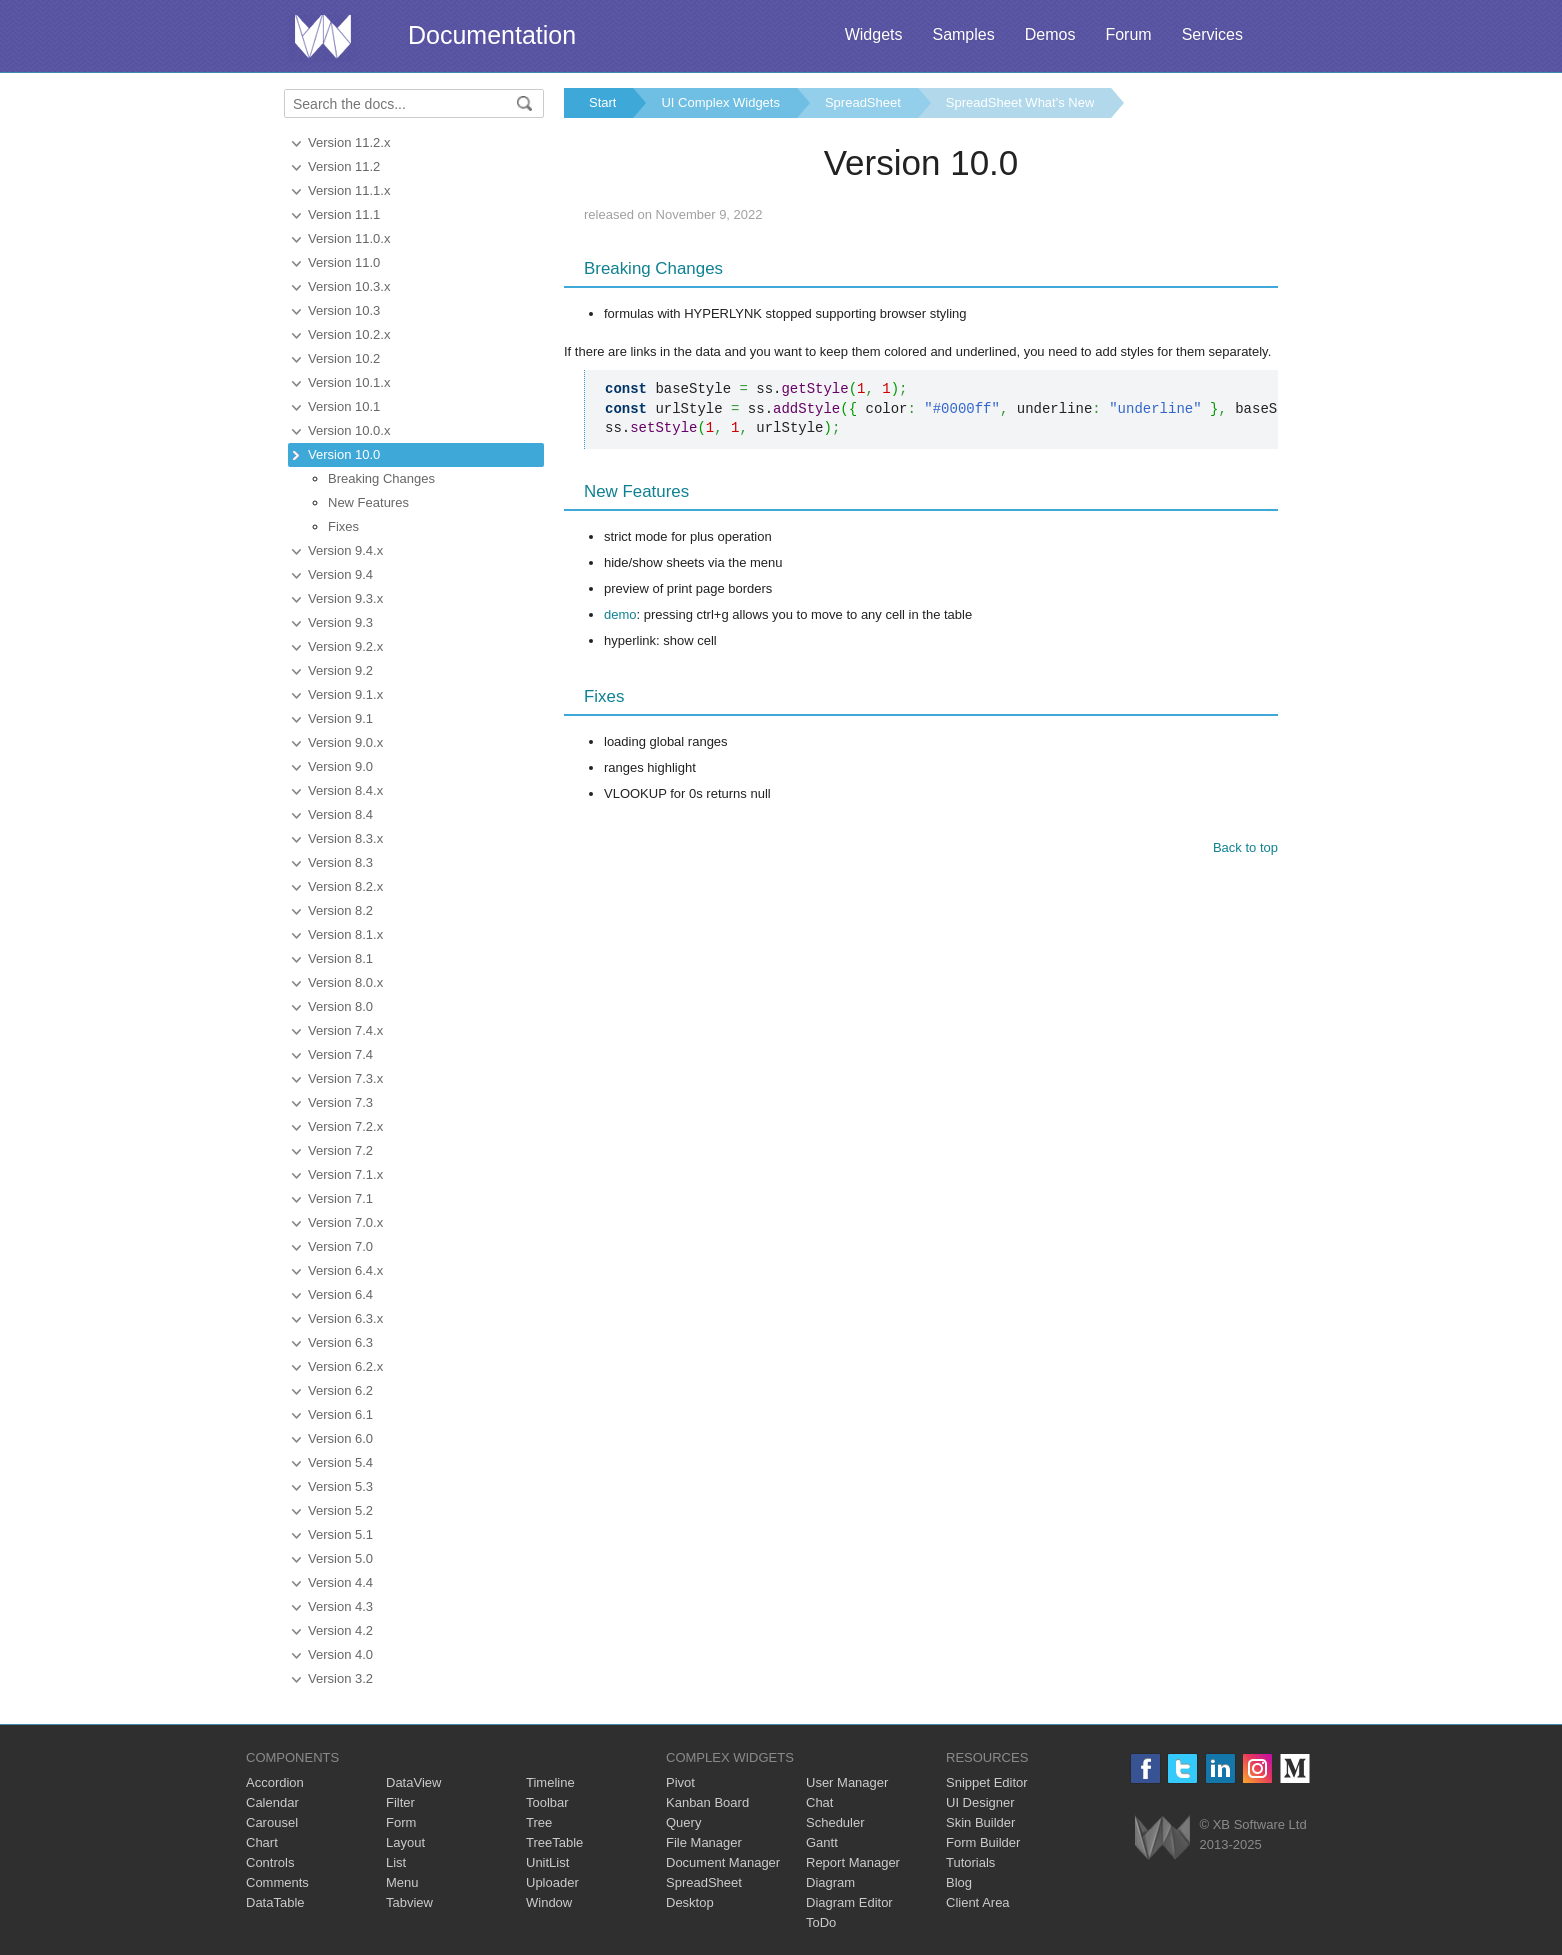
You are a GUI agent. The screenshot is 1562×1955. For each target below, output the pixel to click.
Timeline (550, 1782)
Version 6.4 (340, 1294)
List (396, 1862)
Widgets (874, 34)
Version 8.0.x (345, 982)
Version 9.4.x (345, 550)
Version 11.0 (344, 262)
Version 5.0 (340, 1558)
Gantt (822, 1842)
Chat (819, 1802)
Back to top (1245, 847)
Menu (402, 1882)
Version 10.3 (344, 310)
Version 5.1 (340, 1534)
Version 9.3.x (345, 598)
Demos (1050, 34)
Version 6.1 (340, 1414)
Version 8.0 (340, 1006)
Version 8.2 (340, 910)
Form (401, 1822)
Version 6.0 (340, 1438)
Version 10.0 (344, 454)
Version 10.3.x (349, 286)
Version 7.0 (340, 1246)
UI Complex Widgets (720, 102)
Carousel (272, 1822)
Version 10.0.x (349, 430)
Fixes (343, 526)
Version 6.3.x (345, 1318)
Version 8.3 (340, 862)
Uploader (552, 1882)
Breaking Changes (381, 478)
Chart (262, 1842)
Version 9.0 (340, 766)
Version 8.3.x (345, 838)
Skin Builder (980, 1822)
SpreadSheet (863, 102)
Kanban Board (707, 1802)
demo (620, 614)
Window (549, 1902)
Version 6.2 (340, 1390)
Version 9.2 (340, 670)
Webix (1162, 1837)
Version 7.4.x (345, 1030)
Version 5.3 (340, 1486)
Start (602, 102)
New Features (368, 502)
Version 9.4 (340, 574)
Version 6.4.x (345, 1270)
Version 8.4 (340, 814)
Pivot (680, 1782)
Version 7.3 (340, 1102)
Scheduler (835, 1822)
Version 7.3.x (345, 1078)
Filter (400, 1802)
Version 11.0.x (349, 238)
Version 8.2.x (345, 886)
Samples (963, 34)
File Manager (704, 1842)
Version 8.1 (340, 958)
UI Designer (980, 1802)
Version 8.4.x (345, 790)
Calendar (272, 1802)
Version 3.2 (340, 1678)
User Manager (847, 1782)
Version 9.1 (340, 718)
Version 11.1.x (349, 190)
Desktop (690, 1902)
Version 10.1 (344, 406)
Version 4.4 (340, 1582)
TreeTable (554, 1842)
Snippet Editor (987, 1782)
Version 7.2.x (345, 1126)
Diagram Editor (849, 1902)
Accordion (275, 1782)
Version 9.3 (340, 622)
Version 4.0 (340, 1654)
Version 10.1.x (349, 382)
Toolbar (547, 1802)
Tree (539, 1822)
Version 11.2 (344, 166)
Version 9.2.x (345, 646)
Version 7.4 (340, 1054)
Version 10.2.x (349, 334)
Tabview (409, 1902)
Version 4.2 (340, 1630)
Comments (277, 1882)
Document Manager (723, 1862)
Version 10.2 (344, 358)
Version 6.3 (340, 1342)
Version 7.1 (340, 1198)
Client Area (978, 1902)
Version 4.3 (340, 1606)
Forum (1128, 34)
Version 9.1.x (345, 694)
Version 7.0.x (345, 1222)
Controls (270, 1862)
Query (683, 1822)
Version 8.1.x (345, 934)
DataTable (275, 1902)
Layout (405, 1842)
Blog (959, 1882)
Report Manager (853, 1862)
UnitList (547, 1862)
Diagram (830, 1882)
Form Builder (983, 1842)
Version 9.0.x (345, 742)
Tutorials (970, 1862)
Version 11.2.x (349, 142)
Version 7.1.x (345, 1174)
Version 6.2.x (345, 1366)
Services (1212, 34)
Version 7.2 (340, 1150)
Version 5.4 (340, 1462)
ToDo (821, 1922)
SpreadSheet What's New (1020, 102)
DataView (413, 1782)
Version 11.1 (344, 214)
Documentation (492, 35)
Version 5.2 (340, 1510)
